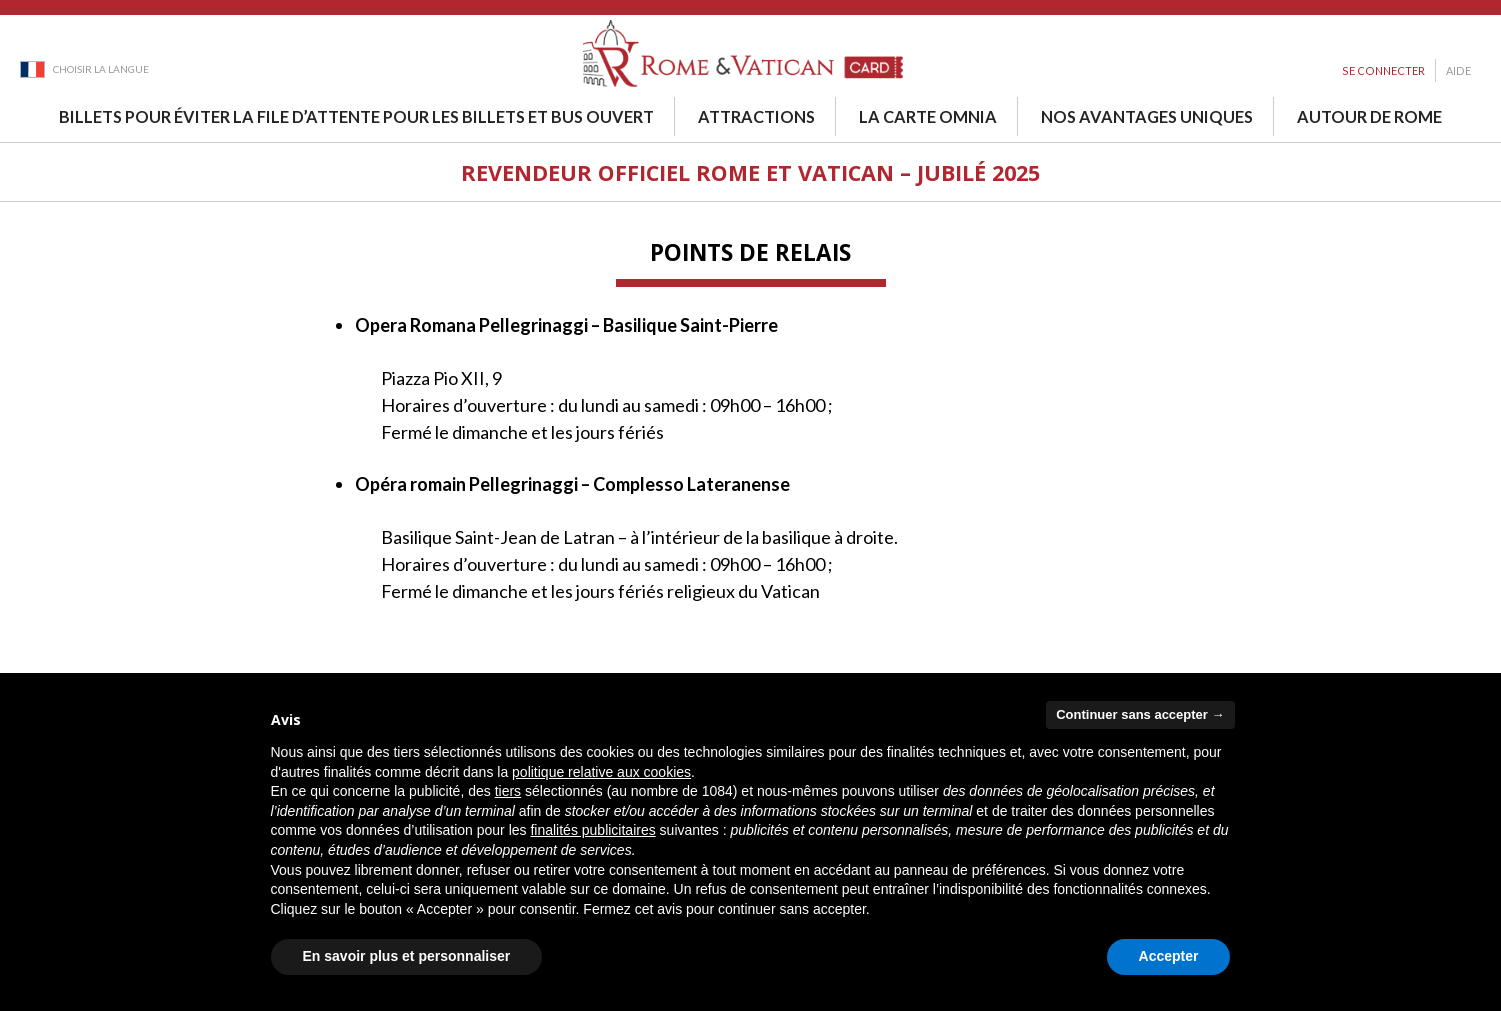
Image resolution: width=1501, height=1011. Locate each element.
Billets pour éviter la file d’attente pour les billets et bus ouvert (356, 116)
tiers (508, 791)
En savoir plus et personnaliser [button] (407, 956)
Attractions (756, 116)
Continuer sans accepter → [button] (1140, 714)
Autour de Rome (1369, 116)
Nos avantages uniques (1147, 116)
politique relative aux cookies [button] (601, 772)
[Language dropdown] (84, 68)
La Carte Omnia (928, 116)
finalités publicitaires (592, 830)
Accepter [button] (1169, 956)
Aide (1458, 70)
